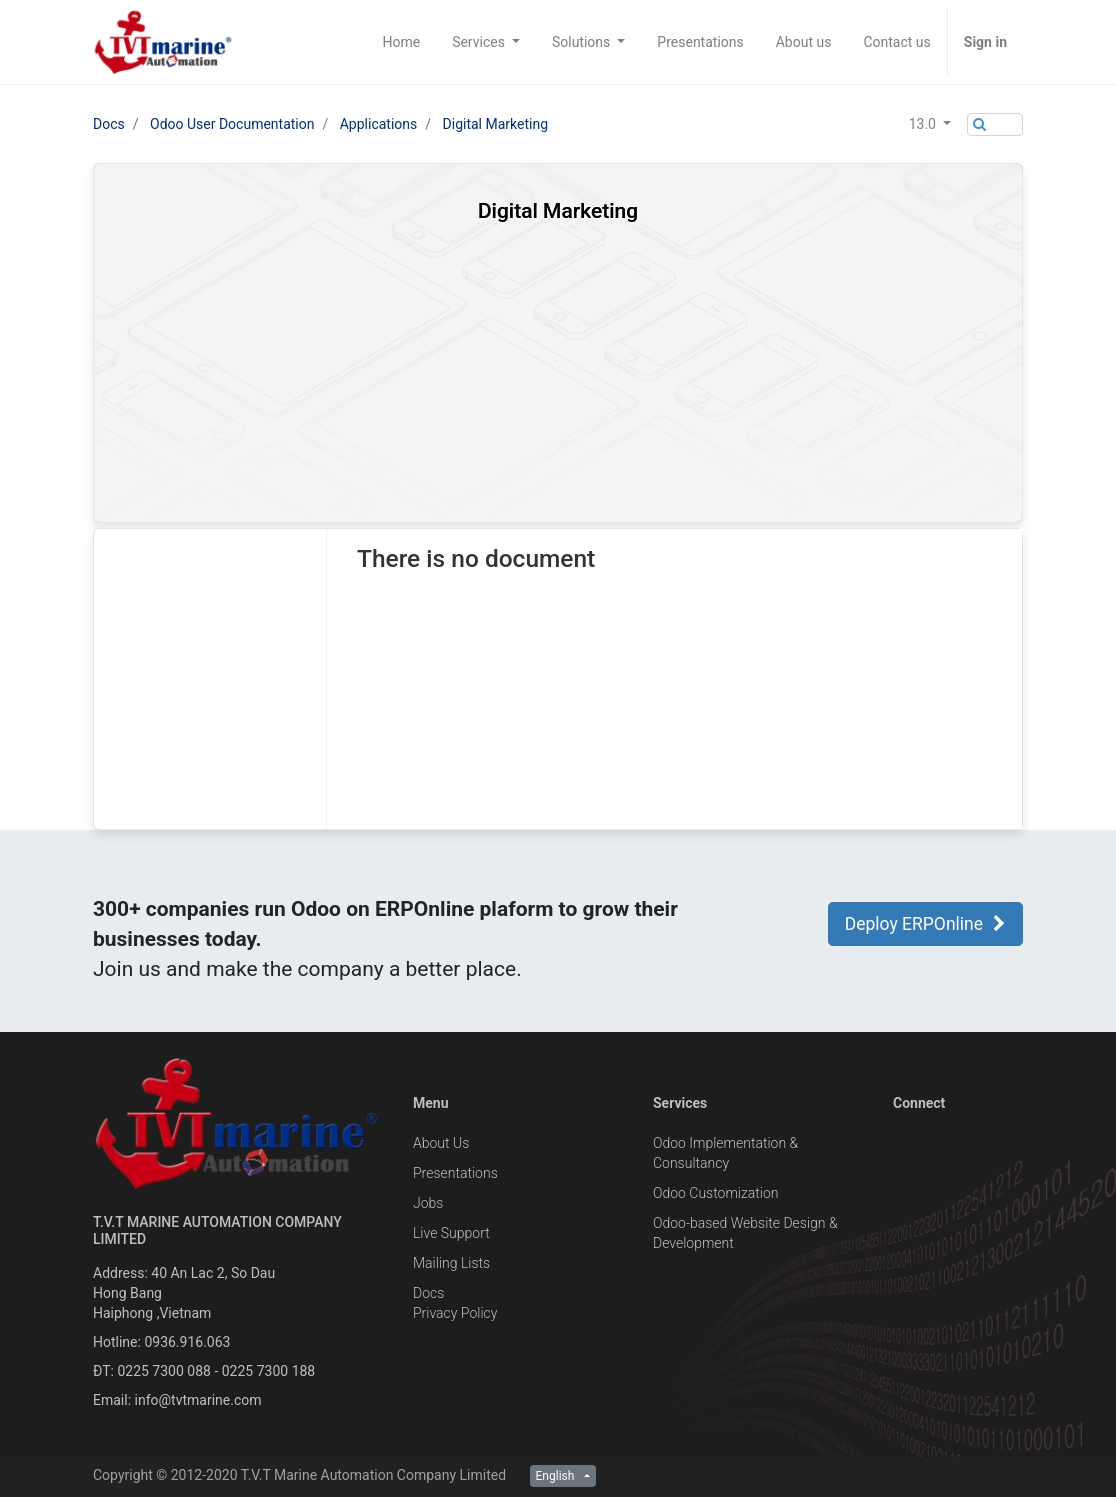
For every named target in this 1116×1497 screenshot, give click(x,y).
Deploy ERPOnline (925, 924)
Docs (109, 124)
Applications (379, 124)
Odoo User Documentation (232, 124)
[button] (930, 124)
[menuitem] (401, 42)
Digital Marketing (495, 124)
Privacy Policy (455, 1313)
